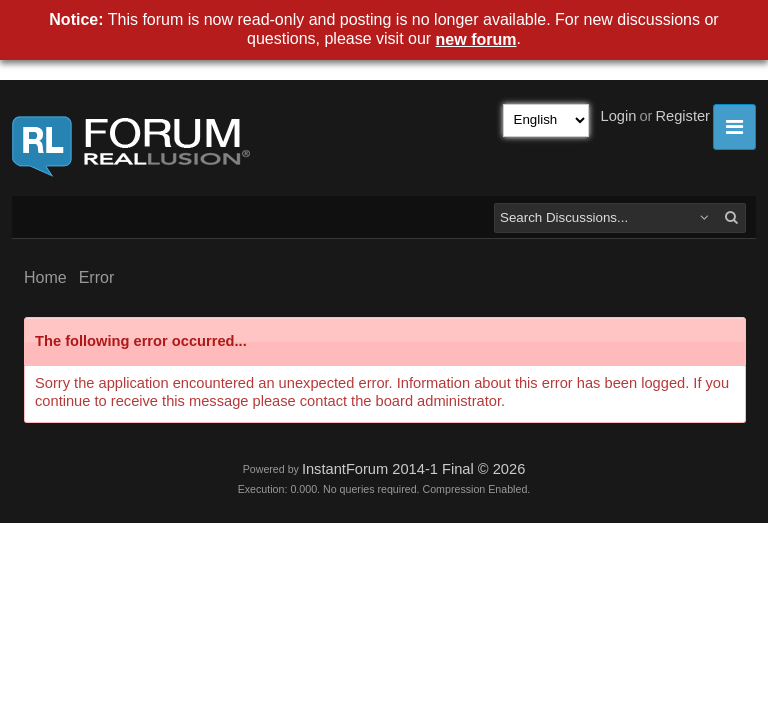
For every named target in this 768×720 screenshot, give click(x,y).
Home (45, 277)
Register (682, 116)
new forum (476, 39)
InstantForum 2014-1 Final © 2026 (413, 469)
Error (97, 277)
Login (619, 116)
